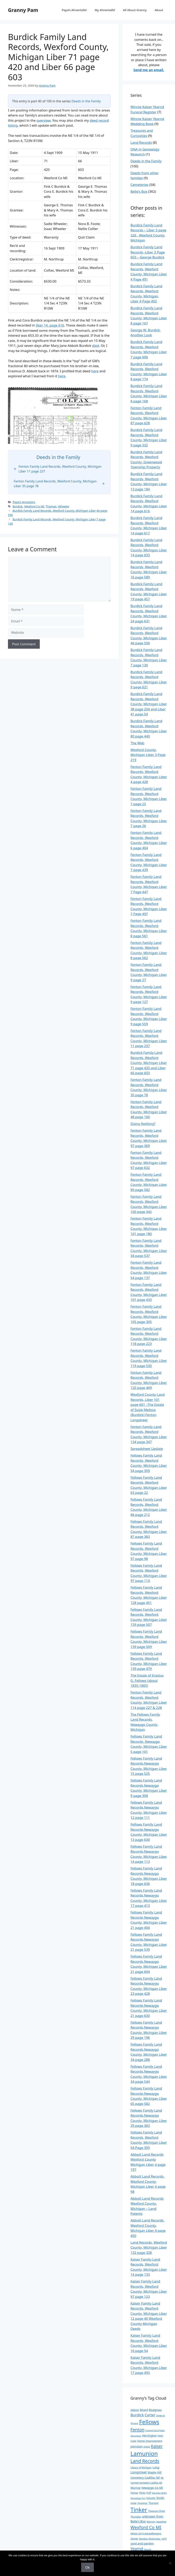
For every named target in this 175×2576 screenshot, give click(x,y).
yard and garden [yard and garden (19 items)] (142, 2543)
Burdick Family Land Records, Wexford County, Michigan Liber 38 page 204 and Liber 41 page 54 (148, 703)
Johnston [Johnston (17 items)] (136, 2446)
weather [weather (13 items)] (161, 2521)
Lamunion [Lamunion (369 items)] (144, 2453)
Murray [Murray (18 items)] (135, 2488)
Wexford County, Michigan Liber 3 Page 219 (148, 754)
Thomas (51, 506)
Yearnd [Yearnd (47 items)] (136, 2548)
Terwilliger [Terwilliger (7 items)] (142, 2503)
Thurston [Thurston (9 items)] (153, 2503)
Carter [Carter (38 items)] (150, 2415)
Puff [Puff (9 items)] (149, 2492)
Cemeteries (139, 184)
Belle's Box (138, 191)
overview (44, 120)
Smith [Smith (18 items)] (160, 2498)
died (95, 345)
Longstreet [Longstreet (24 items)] (138, 2472)
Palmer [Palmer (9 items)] (134, 2492)
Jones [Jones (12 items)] (146, 2446)
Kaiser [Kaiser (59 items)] (157, 2446)
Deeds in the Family (86, 101)
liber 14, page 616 (50, 325)
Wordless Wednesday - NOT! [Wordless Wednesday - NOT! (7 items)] (153, 2538)
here (94, 371)
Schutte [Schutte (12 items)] (150, 2498)
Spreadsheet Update (146, 1448)
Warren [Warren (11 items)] (151, 2521)
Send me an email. (148, 70)
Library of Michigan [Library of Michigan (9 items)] (141, 2467)
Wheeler (63, 506)
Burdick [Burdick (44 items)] (137, 2415)
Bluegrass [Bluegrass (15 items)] (155, 2410)
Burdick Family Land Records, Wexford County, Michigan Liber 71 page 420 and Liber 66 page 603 (148, 1062)
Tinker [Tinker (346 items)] (138, 2509)
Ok (87, 2567)
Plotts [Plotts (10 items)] (142, 2493)
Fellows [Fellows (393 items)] (149, 2422)
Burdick (18, 506)
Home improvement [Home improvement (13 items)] (149, 2441)
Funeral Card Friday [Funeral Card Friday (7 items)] (155, 2430)
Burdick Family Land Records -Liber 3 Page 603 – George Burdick (147, 252)
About (159, 10)
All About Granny (135, 10)
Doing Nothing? (142, 1123)
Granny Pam (23, 10)
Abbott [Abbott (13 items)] (134, 2410)
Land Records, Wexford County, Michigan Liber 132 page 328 (148, 2247)
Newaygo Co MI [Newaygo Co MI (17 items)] (152, 2488)
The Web (137, 743)
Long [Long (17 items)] (156, 2467)
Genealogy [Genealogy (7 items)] (135, 2435)
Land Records (141, 142)
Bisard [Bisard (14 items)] (144, 2410)
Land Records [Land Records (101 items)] (144, 2461)
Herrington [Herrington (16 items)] (149, 2435)
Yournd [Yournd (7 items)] (147, 2549)
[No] (170, 2563)
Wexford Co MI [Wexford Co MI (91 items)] (145, 2527)
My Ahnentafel (105, 10)
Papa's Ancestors (24, 502)
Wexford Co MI (34, 506)
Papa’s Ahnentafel (74, 10)
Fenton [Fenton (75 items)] (137, 2429)
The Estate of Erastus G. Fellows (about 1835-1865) (147, 1680)
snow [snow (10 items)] (133, 2503)
